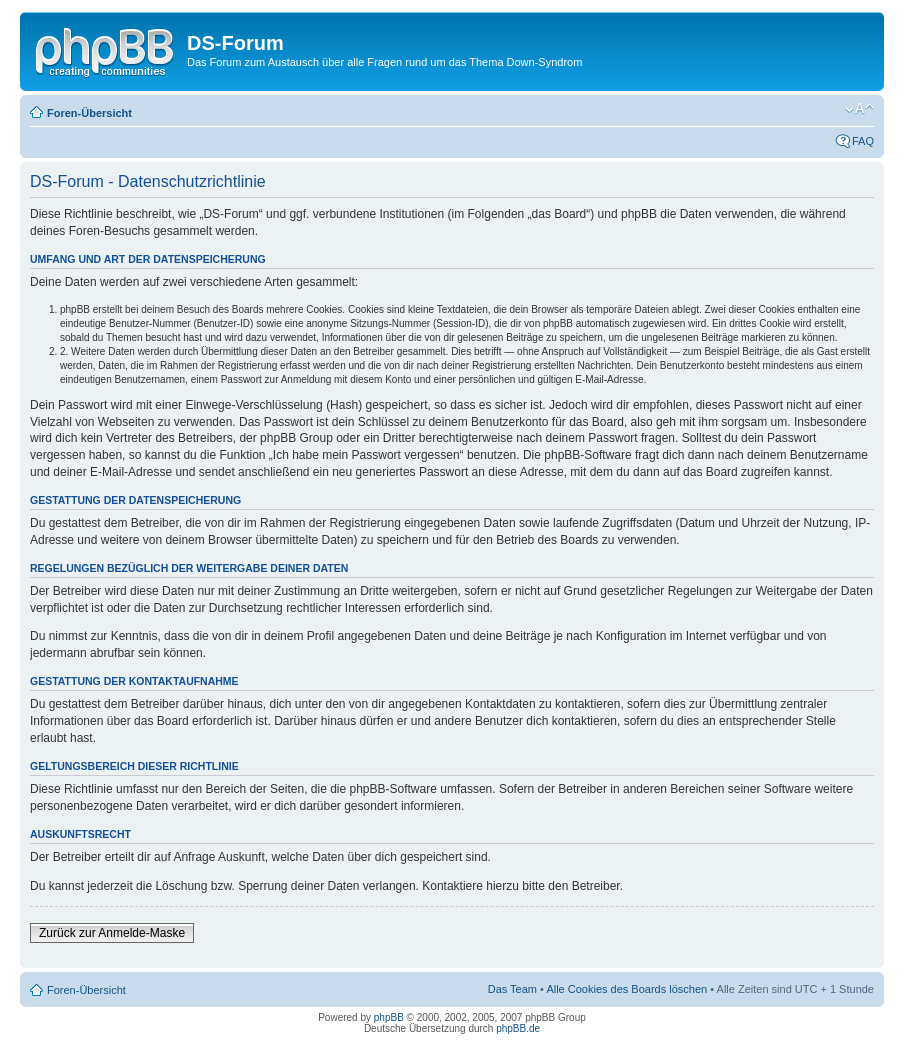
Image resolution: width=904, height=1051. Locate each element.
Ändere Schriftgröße (859, 109)
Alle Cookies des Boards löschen (626, 989)
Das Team (512, 989)
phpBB (389, 1017)
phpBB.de (518, 1028)
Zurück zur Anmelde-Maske (112, 933)
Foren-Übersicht (89, 113)
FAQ (863, 141)
